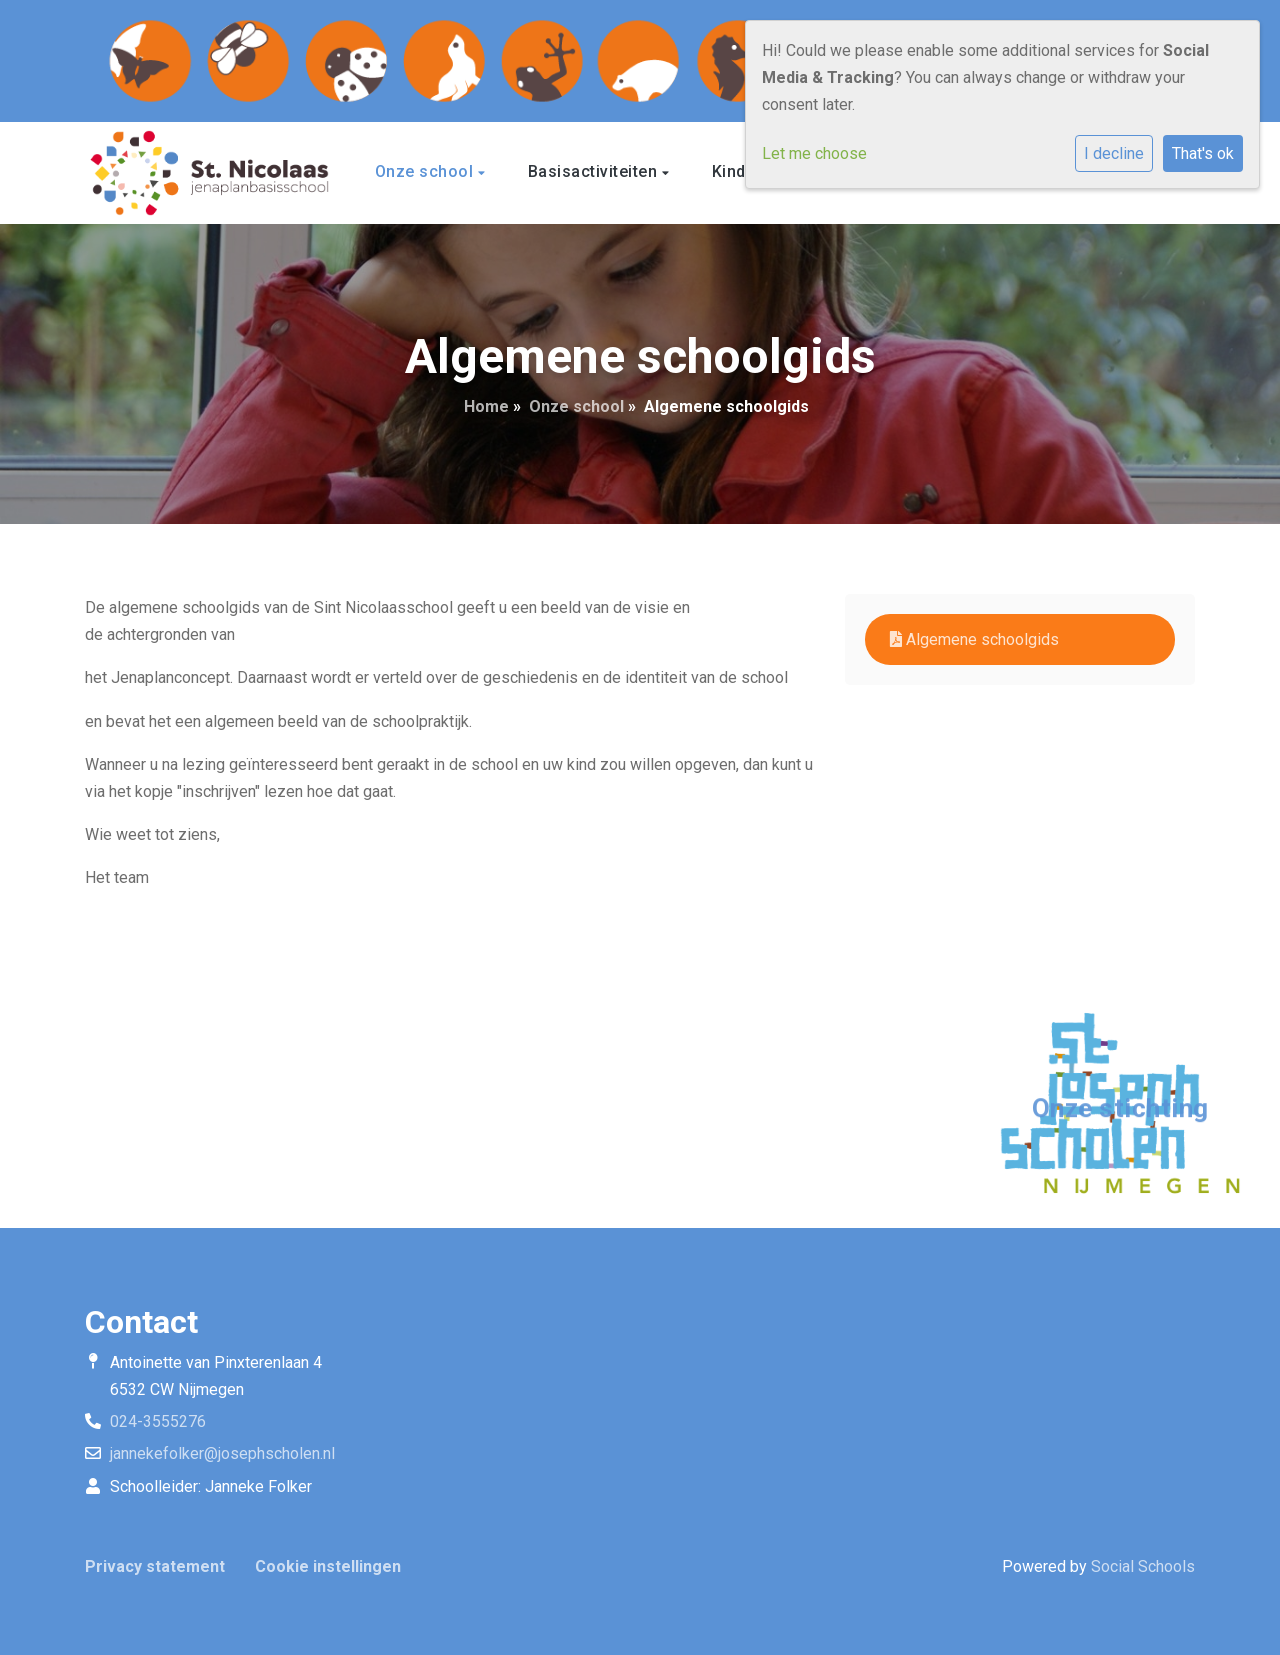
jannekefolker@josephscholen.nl (222, 1453)
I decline (1114, 153)
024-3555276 (158, 1421)
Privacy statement (155, 1566)
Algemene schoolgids (974, 639)
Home (486, 406)
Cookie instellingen (328, 1566)
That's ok (1203, 153)
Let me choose (814, 153)
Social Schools (1143, 1566)
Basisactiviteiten (595, 171)
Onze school (426, 171)
